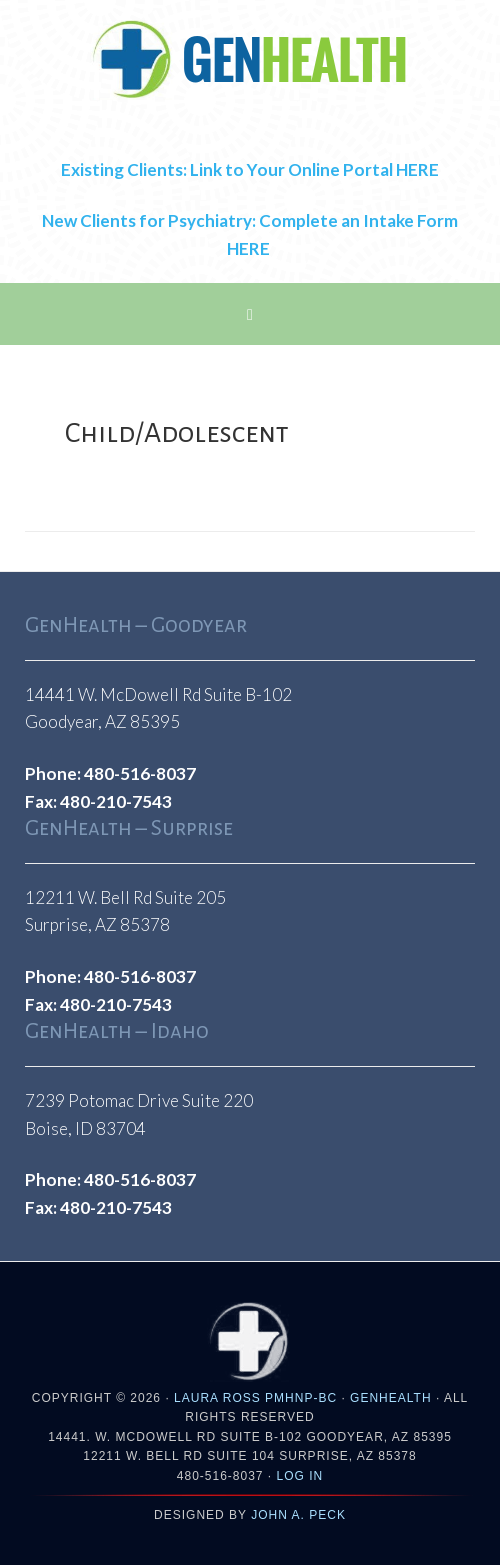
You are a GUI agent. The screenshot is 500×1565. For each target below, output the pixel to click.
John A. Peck (298, 1515)
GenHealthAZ (250, 60)
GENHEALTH (390, 1398)
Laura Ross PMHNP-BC (255, 1398)
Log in (300, 1476)
